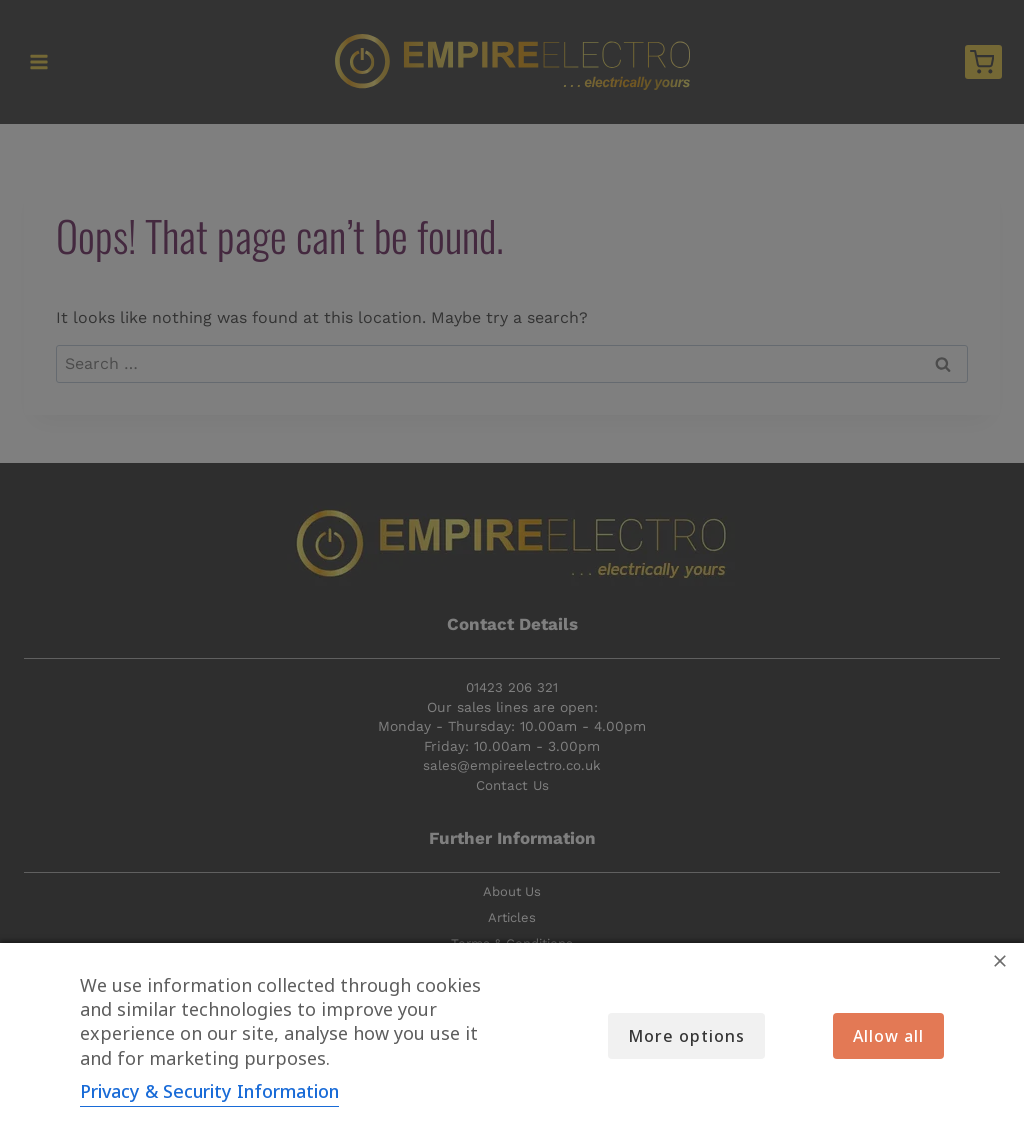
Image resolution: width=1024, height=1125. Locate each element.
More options (684, 1036)
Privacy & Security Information (209, 1091)
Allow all (888, 1036)
